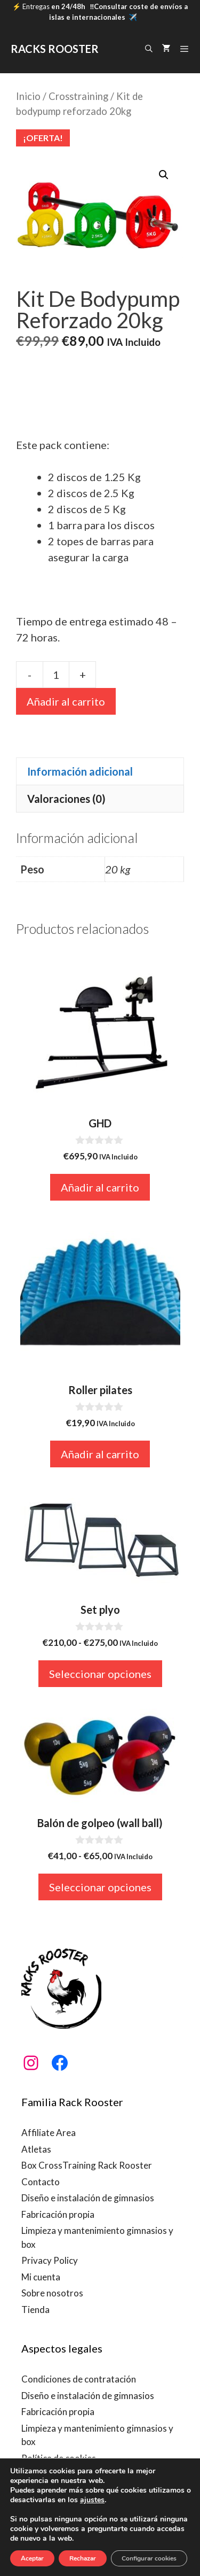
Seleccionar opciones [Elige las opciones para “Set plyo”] (100, 1673)
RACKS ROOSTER (55, 48)
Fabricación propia (57, 2214)
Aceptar (32, 2558)
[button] (163, 174)
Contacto (40, 2181)
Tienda (35, 2309)
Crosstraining (78, 96)
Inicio (28, 96)
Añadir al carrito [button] (100, 1187)
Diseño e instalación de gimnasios (87, 2197)
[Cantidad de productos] (56, 674)
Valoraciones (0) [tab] (66, 798)
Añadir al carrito (66, 701)
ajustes (92, 2500)
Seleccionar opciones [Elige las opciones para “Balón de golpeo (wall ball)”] (100, 1887)
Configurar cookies (149, 2558)
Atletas (36, 2149)
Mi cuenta (40, 2277)
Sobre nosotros (52, 2293)
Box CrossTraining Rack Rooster (86, 2165)
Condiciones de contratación (78, 2379)
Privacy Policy (49, 2260)
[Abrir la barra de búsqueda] (149, 48)
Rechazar (82, 2558)
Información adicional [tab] (80, 771)
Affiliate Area (48, 2132)
